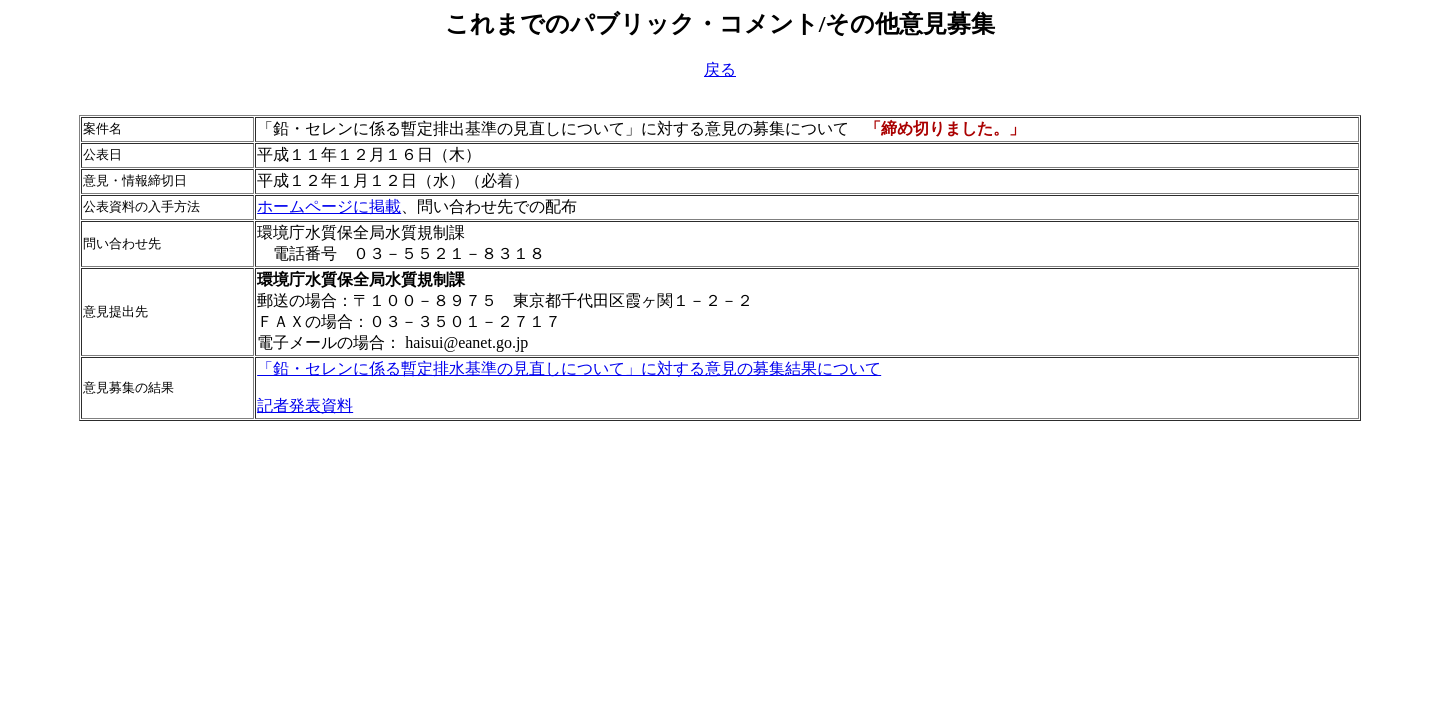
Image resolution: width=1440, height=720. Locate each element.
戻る (720, 69)
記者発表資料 (305, 405)
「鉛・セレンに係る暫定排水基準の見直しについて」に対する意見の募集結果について (569, 368)
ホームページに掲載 (329, 206)
